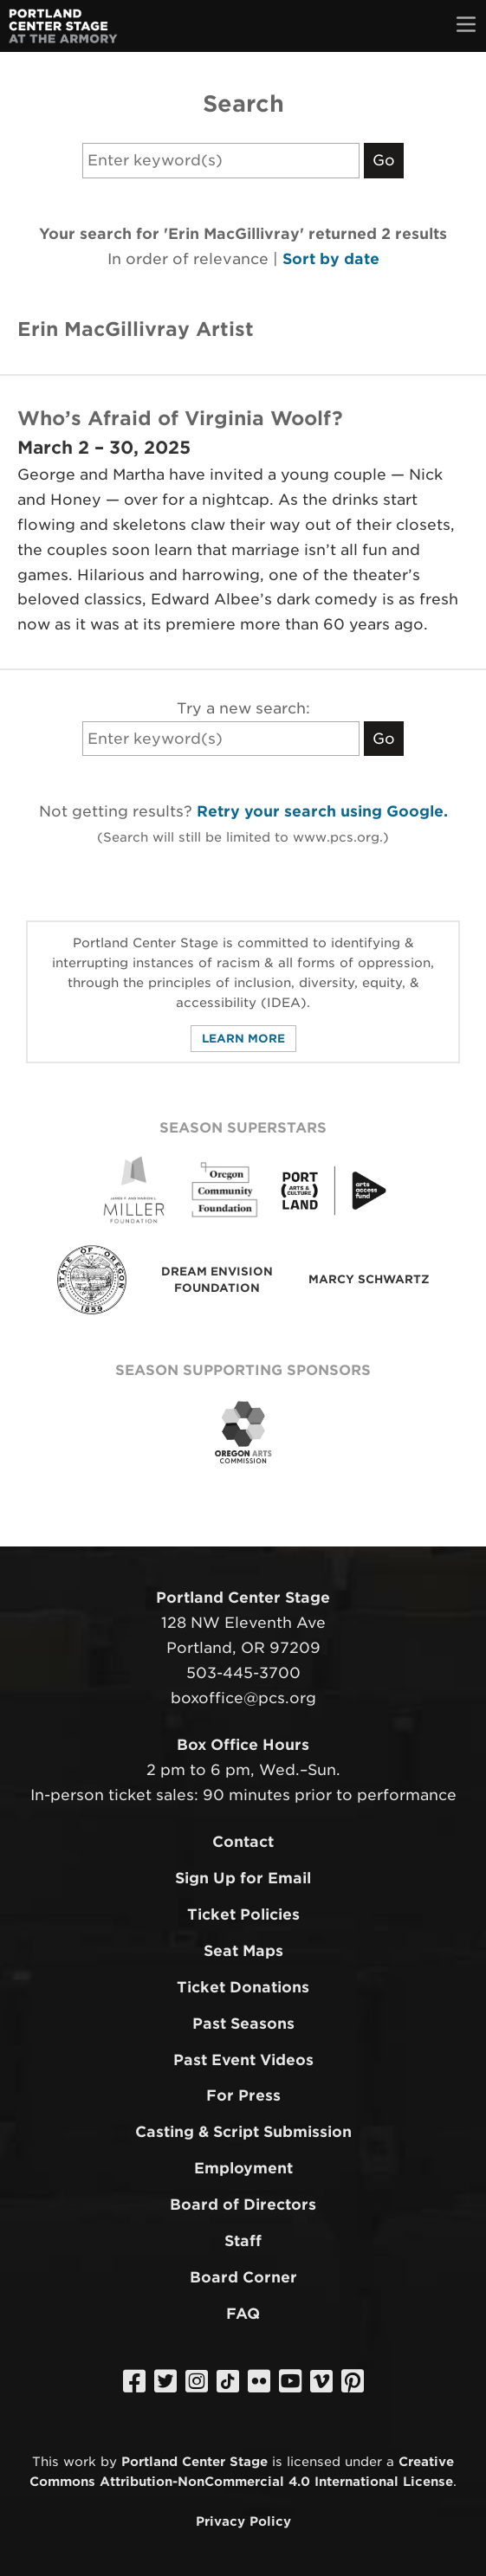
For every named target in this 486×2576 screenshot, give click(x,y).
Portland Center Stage (194, 2461)
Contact (243, 1841)
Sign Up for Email (243, 1878)
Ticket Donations (243, 1987)
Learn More (243, 1038)
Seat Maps (243, 1950)
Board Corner (243, 2277)
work (79, 2461)
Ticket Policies (243, 1914)
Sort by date (330, 259)
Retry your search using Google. (322, 811)
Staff (243, 2241)
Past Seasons (243, 2023)
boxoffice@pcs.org (243, 1698)
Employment (243, 2168)
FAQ (243, 2313)
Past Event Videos (243, 2060)
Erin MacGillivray (106, 329)
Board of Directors (243, 2204)
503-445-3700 (243, 1673)
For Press (243, 2095)
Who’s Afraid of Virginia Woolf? (180, 418)
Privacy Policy (243, 2521)
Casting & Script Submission (243, 2131)
